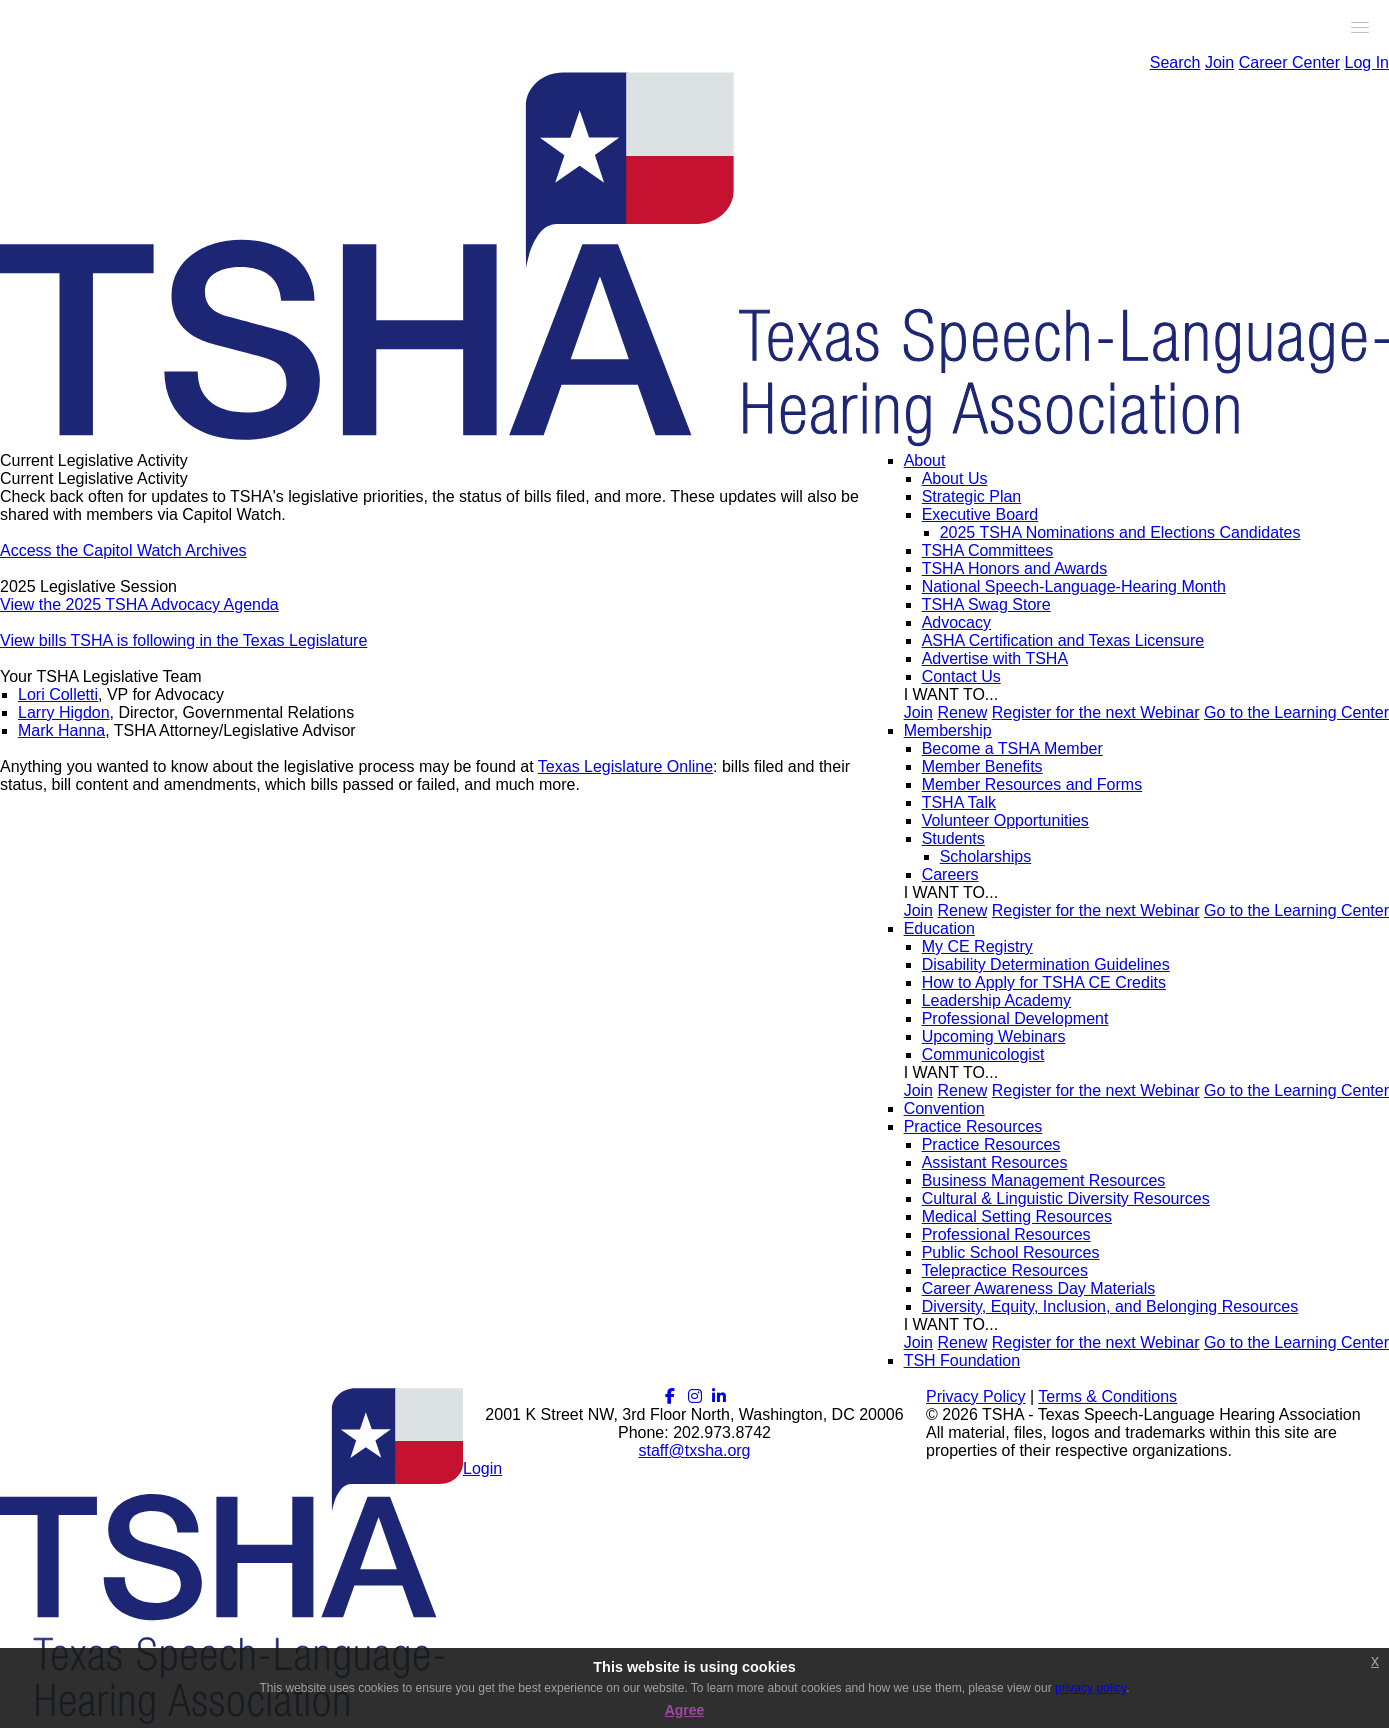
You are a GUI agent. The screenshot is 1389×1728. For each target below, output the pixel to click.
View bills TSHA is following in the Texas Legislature (183, 640)
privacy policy (1090, 1688)
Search (1175, 62)
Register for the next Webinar (1096, 712)
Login (482, 1468)
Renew (962, 712)
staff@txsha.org (695, 1450)
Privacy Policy (976, 1396)
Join (1219, 62)
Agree (685, 1710)
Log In (1367, 62)
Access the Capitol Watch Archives (123, 550)
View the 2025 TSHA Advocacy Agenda (139, 604)
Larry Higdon (64, 712)
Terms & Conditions (1107, 1396)
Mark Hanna (61, 730)
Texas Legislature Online (625, 766)
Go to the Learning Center (1296, 712)
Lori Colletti (58, 694)
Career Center (1289, 62)
